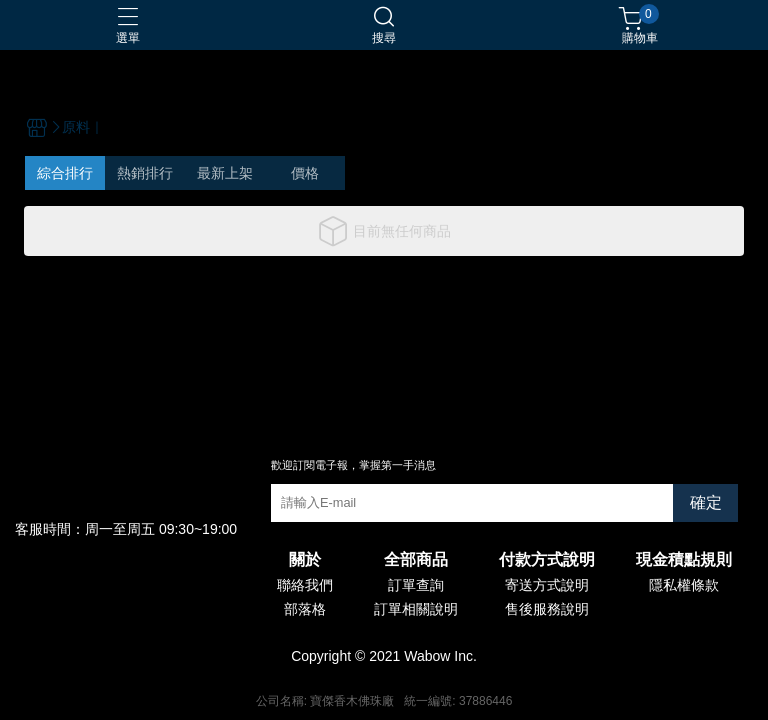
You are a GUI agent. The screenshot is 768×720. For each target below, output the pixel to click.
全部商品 (416, 560)
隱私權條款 (684, 585)
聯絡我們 (305, 585)
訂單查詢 (416, 585)
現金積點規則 (684, 560)
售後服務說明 (547, 609)
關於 (305, 560)
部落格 (305, 609)
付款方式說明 (547, 560)
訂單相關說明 (416, 609)
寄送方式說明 (547, 585)
